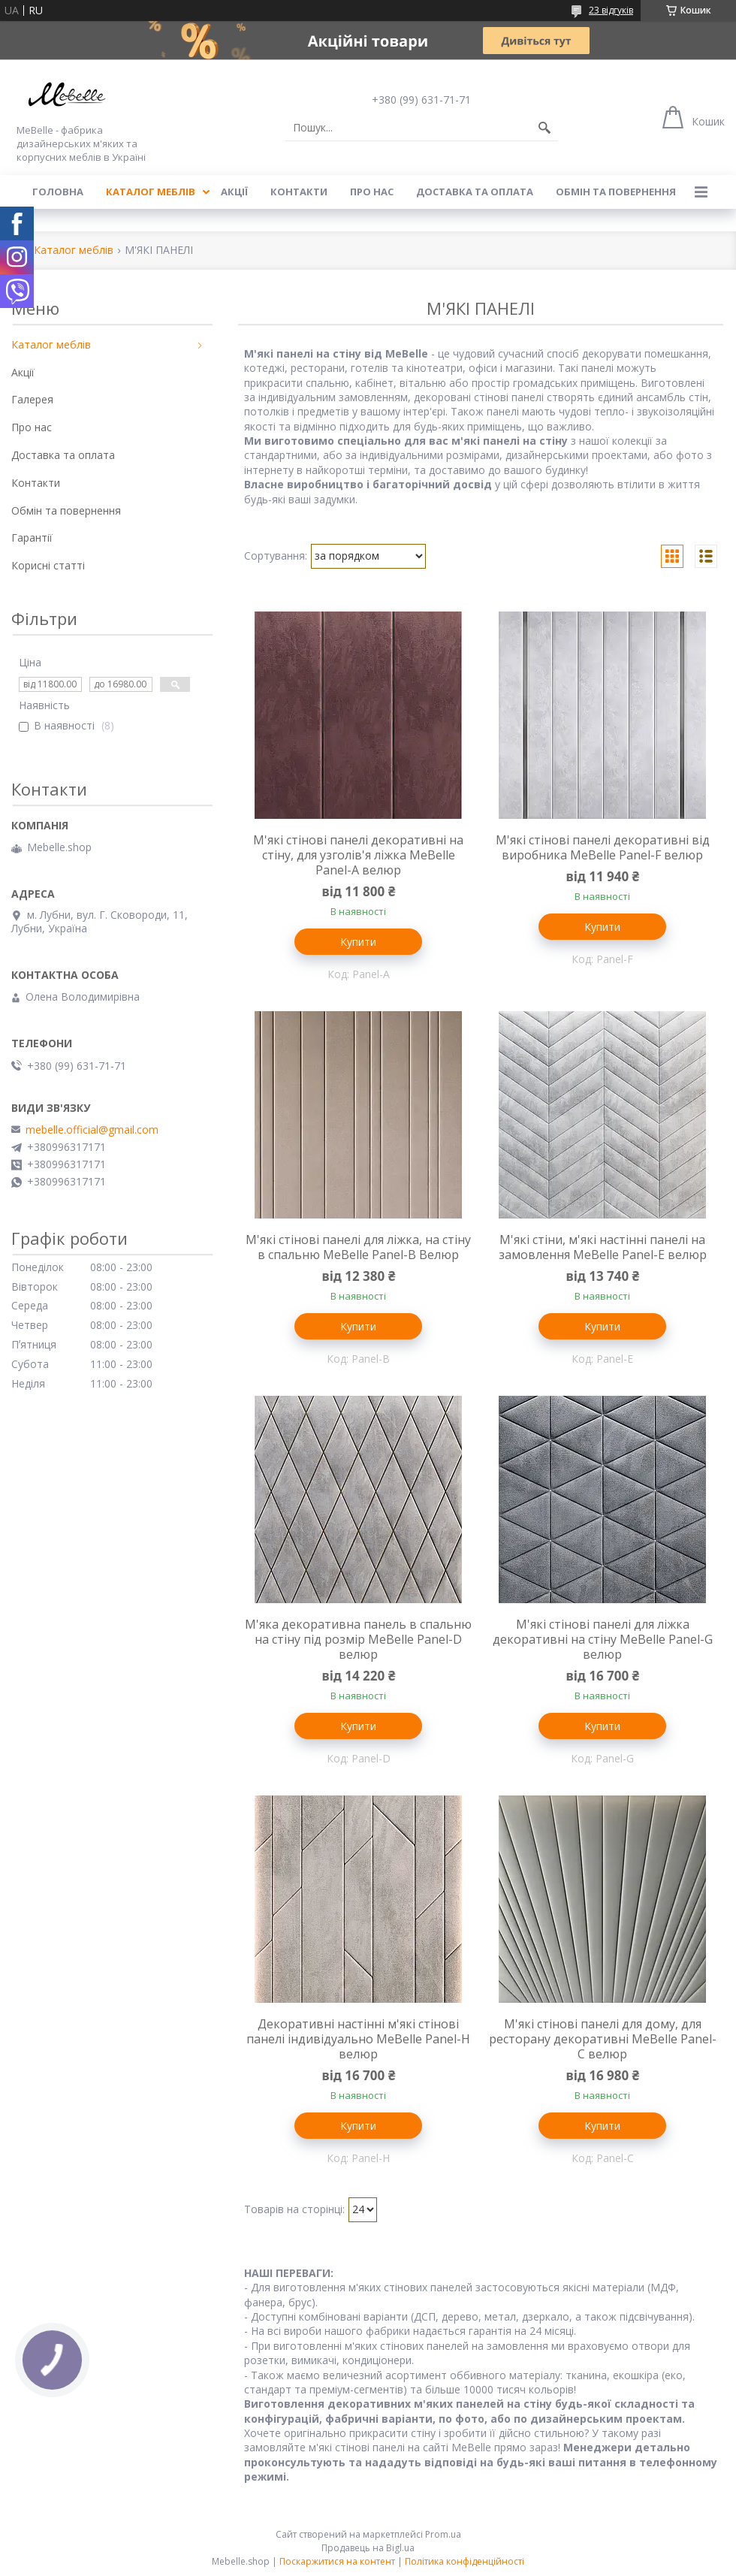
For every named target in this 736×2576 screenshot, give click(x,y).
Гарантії (32, 537)
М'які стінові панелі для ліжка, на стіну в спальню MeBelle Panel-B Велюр (358, 1247)
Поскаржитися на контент (337, 2561)
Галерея (32, 399)
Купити (358, 942)
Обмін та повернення (616, 191)
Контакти (298, 191)
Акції (234, 191)
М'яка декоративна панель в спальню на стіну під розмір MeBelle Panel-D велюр (358, 1639)
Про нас (372, 191)
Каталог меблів (150, 191)
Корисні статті (48, 565)
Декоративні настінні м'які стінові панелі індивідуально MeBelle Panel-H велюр (358, 2038)
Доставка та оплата (474, 191)
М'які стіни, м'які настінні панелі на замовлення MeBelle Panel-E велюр (603, 1247)
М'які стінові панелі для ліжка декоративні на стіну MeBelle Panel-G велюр (603, 1639)
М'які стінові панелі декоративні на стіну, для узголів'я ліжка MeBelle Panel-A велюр (358, 854)
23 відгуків (611, 10)
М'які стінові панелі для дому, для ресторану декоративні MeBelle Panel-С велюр (602, 2038)
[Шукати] (544, 127)
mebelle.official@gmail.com (92, 1130)
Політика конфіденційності (464, 2561)
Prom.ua (443, 2534)
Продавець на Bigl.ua (368, 2547)
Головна (57, 191)
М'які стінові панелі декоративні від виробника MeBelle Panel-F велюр (603, 847)
